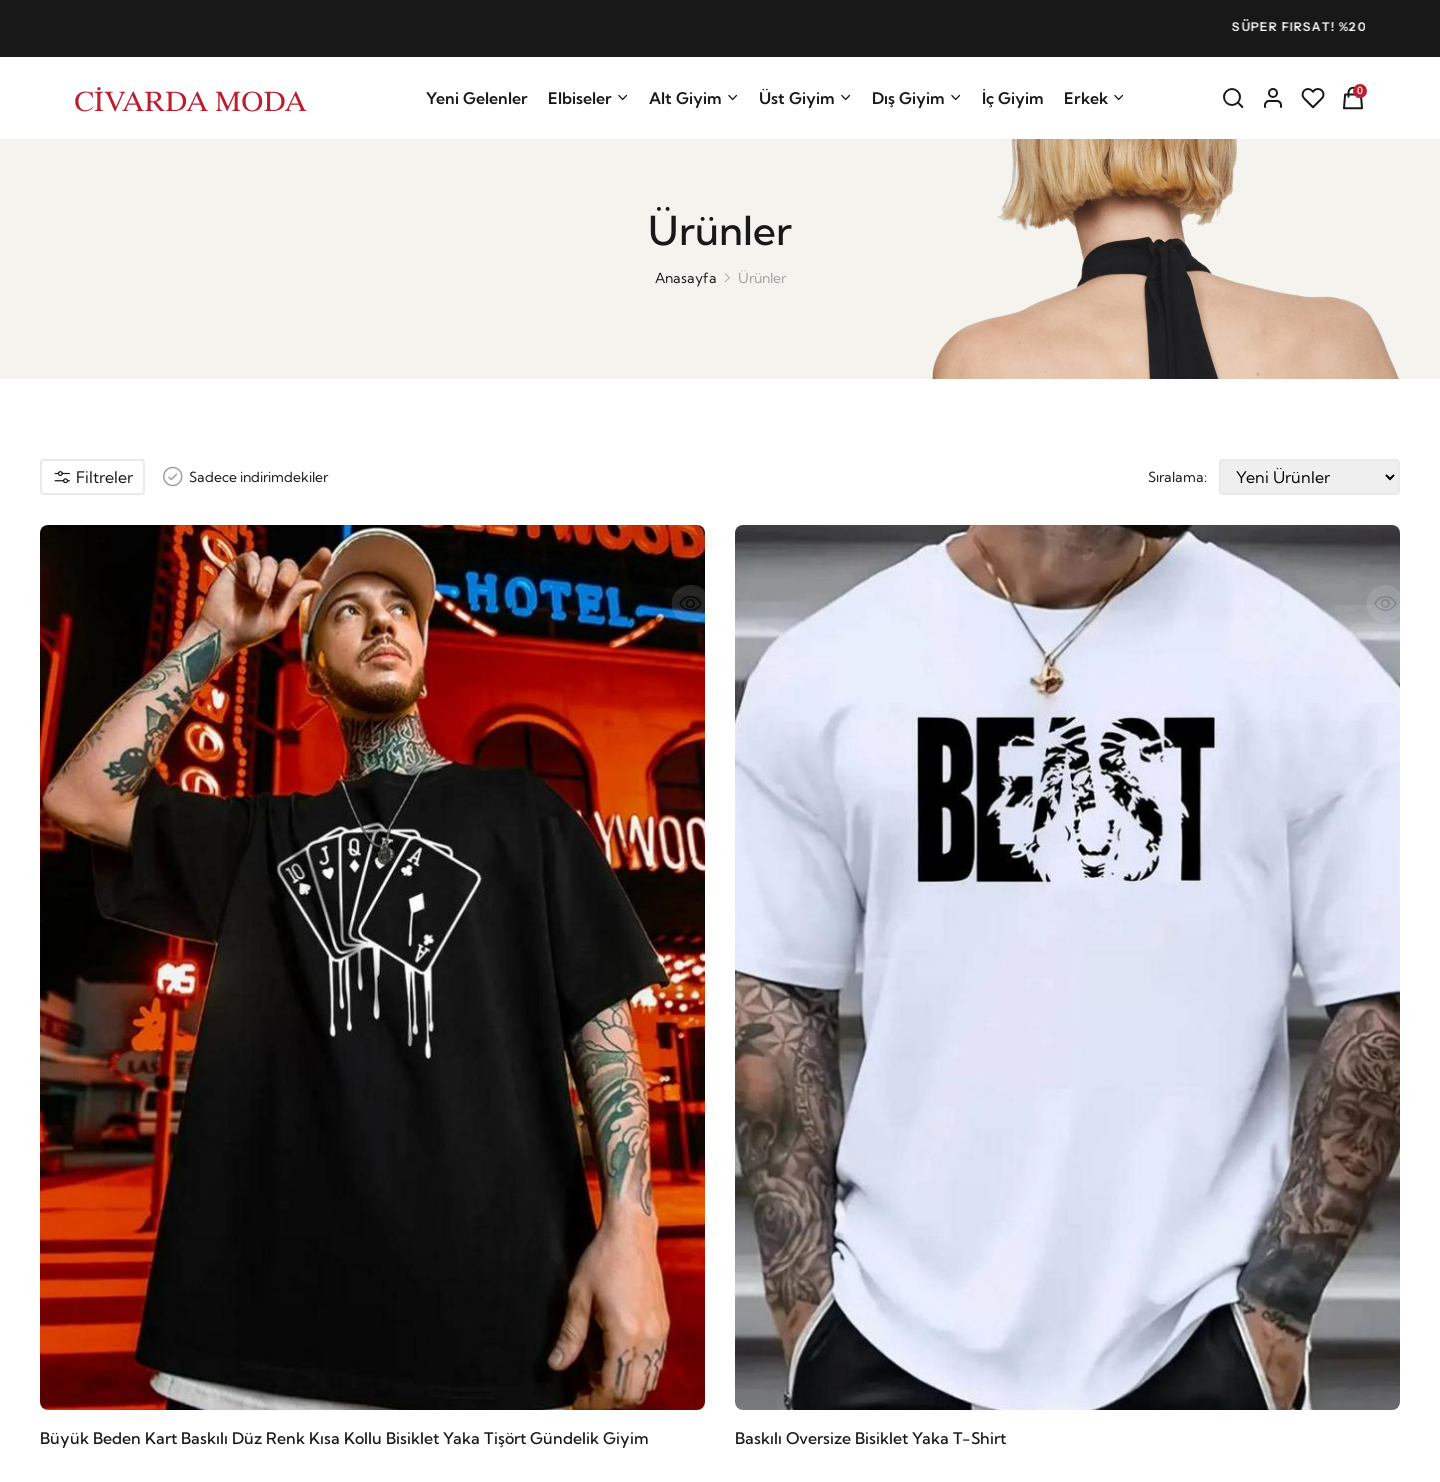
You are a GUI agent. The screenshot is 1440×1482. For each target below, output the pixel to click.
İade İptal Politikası (786, 1163)
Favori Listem (771, 1223)
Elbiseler (588, 98)
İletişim (537, 1163)
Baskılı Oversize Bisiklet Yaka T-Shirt (358, 833)
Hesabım (543, 1193)
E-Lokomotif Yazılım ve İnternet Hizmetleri (421, 1452)
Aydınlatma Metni (1048, 1245)
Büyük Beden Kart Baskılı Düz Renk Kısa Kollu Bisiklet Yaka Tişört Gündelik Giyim (134, 834)
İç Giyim (1013, 98)
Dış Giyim (917, 98)
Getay (109, 1195)
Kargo (747, 1133)
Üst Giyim (805, 98)
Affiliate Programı (571, 1253)
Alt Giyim (694, 98)
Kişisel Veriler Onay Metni (1077, 1271)
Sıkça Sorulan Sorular (794, 1193)
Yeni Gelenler (477, 98)
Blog (529, 1223)
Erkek (1094, 98)
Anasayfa (686, 278)
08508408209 (158, 1270)
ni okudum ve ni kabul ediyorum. (1149, 1258)
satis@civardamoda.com (197, 1236)
